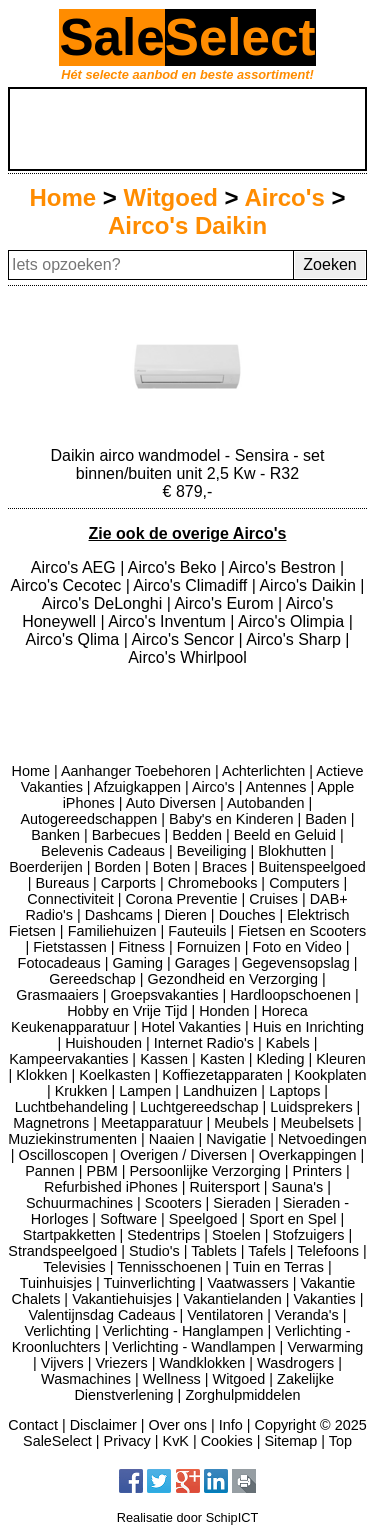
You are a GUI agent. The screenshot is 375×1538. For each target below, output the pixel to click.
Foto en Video (296, 947)
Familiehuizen (112, 931)
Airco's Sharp (295, 639)
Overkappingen (308, 1155)
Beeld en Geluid (285, 835)
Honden (224, 1011)
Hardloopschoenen (290, 995)
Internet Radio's (204, 1043)
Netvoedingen (322, 1139)
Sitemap (290, 1441)
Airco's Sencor (184, 639)
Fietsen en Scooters (302, 931)
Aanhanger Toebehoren (136, 771)
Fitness (142, 947)
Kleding (280, 1059)
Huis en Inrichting (308, 1027)
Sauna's (298, 1187)
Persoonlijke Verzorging (205, 1171)
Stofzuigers (308, 1235)
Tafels (267, 1251)
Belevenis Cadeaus (103, 851)
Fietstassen (70, 947)
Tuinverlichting (149, 1283)
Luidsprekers (311, 1107)
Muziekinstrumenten (72, 1139)
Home (62, 197)
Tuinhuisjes (56, 1283)
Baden (326, 819)
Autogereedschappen (88, 819)
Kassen (164, 1059)
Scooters (173, 1203)
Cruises (273, 899)
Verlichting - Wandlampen (193, 1347)
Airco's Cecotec (68, 585)
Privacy (127, 1441)
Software (128, 1219)
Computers (304, 883)
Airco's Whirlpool (187, 657)
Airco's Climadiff (192, 585)
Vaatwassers (247, 1283)
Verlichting (58, 1331)
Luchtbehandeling (72, 1107)
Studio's (154, 1251)
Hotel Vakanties (191, 1027)
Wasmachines (86, 1379)
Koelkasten (114, 1075)
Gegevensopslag (296, 963)
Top (340, 1441)
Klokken (41, 1075)
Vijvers (62, 1363)
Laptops (294, 1091)
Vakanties (325, 1299)
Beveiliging (212, 851)
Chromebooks (213, 883)
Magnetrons (51, 1123)
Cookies (227, 1441)
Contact (33, 1425)
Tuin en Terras (278, 1267)
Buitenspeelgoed (312, 867)
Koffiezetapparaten (222, 1075)
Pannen (50, 1171)
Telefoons (328, 1251)
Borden (118, 867)
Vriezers (122, 1363)
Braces (224, 867)
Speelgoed (203, 1219)
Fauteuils (197, 931)
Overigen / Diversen (183, 1155)
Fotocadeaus (59, 963)
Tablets (214, 1251)
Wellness (172, 1379)
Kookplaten (330, 1075)
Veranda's (307, 1315)
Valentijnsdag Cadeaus (102, 1315)
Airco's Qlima (75, 639)
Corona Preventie (181, 899)
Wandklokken (203, 1363)
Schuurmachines (79, 1203)
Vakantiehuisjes (122, 1299)
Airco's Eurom (226, 603)
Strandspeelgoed (62, 1251)
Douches (247, 915)
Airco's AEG (75, 567)
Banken (55, 835)
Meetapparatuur (152, 1123)
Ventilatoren (225, 1315)
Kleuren (341, 1059)
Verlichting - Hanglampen (183, 1331)
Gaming (138, 963)
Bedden (197, 835)
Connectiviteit (70, 899)
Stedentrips (163, 1235)
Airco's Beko (174, 567)
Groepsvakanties (164, 995)
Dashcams (119, 915)
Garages (202, 963)
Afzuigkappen (137, 787)
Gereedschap (92, 979)
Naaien (172, 1139)
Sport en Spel (292, 1219)
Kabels (288, 1043)
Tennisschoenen (169, 1267)
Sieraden (242, 1203)
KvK (176, 1441)
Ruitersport (224, 1187)
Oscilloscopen (64, 1155)
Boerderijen (46, 867)
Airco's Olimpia (293, 621)
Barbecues (126, 835)
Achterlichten (263, 771)
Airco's (284, 197)
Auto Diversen (171, 803)
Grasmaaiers (57, 995)
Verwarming (325, 1347)
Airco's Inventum (169, 621)
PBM (102, 1171)
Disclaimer (103, 1425)
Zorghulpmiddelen (242, 1395)
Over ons (178, 1425)
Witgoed (171, 197)
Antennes (276, 787)
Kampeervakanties (68, 1059)
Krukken (81, 1091)
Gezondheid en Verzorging (232, 979)
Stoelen (236, 1235)
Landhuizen (220, 1091)
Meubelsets (317, 1123)
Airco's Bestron (284, 567)
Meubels (241, 1123)
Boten (172, 867)
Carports (128, 883)
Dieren (185, 915)
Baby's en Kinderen (231, 819)
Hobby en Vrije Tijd (127, 1011)
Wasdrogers (295, 1363)
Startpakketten (69, 1235)
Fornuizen (209, 947)
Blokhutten (292, 851)
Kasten (222, 1059)
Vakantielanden (233, 1299)
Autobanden (266, 803)
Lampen (145, 1091)
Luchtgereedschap (199, 1107)
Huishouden (103, 1043)
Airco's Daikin (187, 225)
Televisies (74, 1267)
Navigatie (236, 1139)
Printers (317, 1171)
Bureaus (62, 883)
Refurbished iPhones (111, 1187)
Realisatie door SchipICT (188, 1517)
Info (231, 1425)
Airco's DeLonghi (104, 603)
